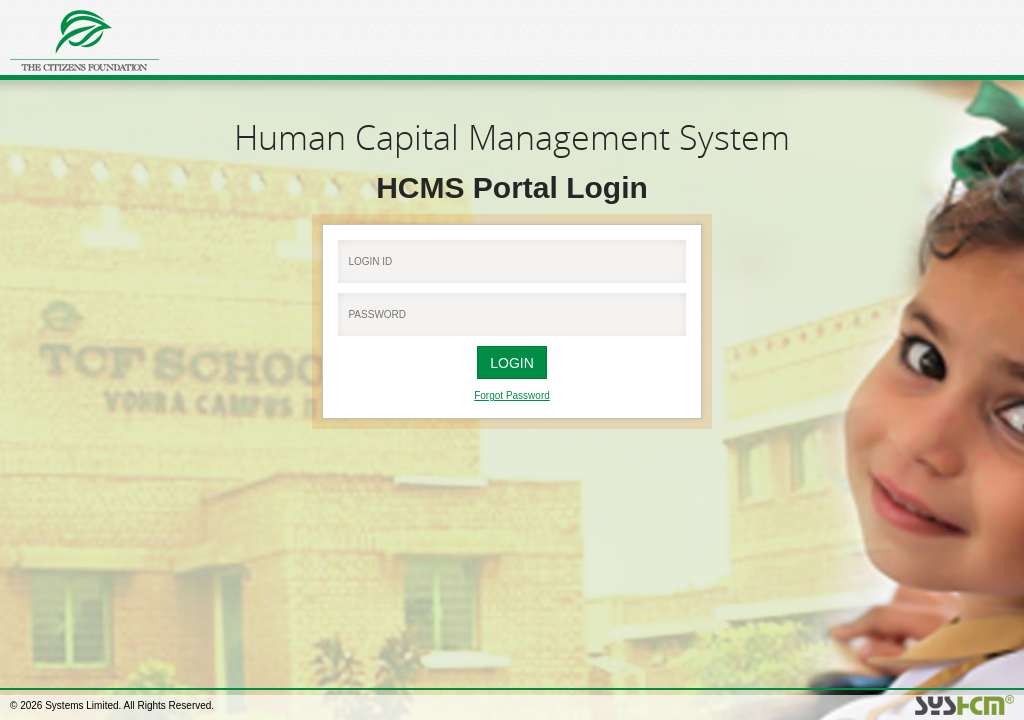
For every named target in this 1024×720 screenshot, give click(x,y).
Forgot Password (512, 395)
